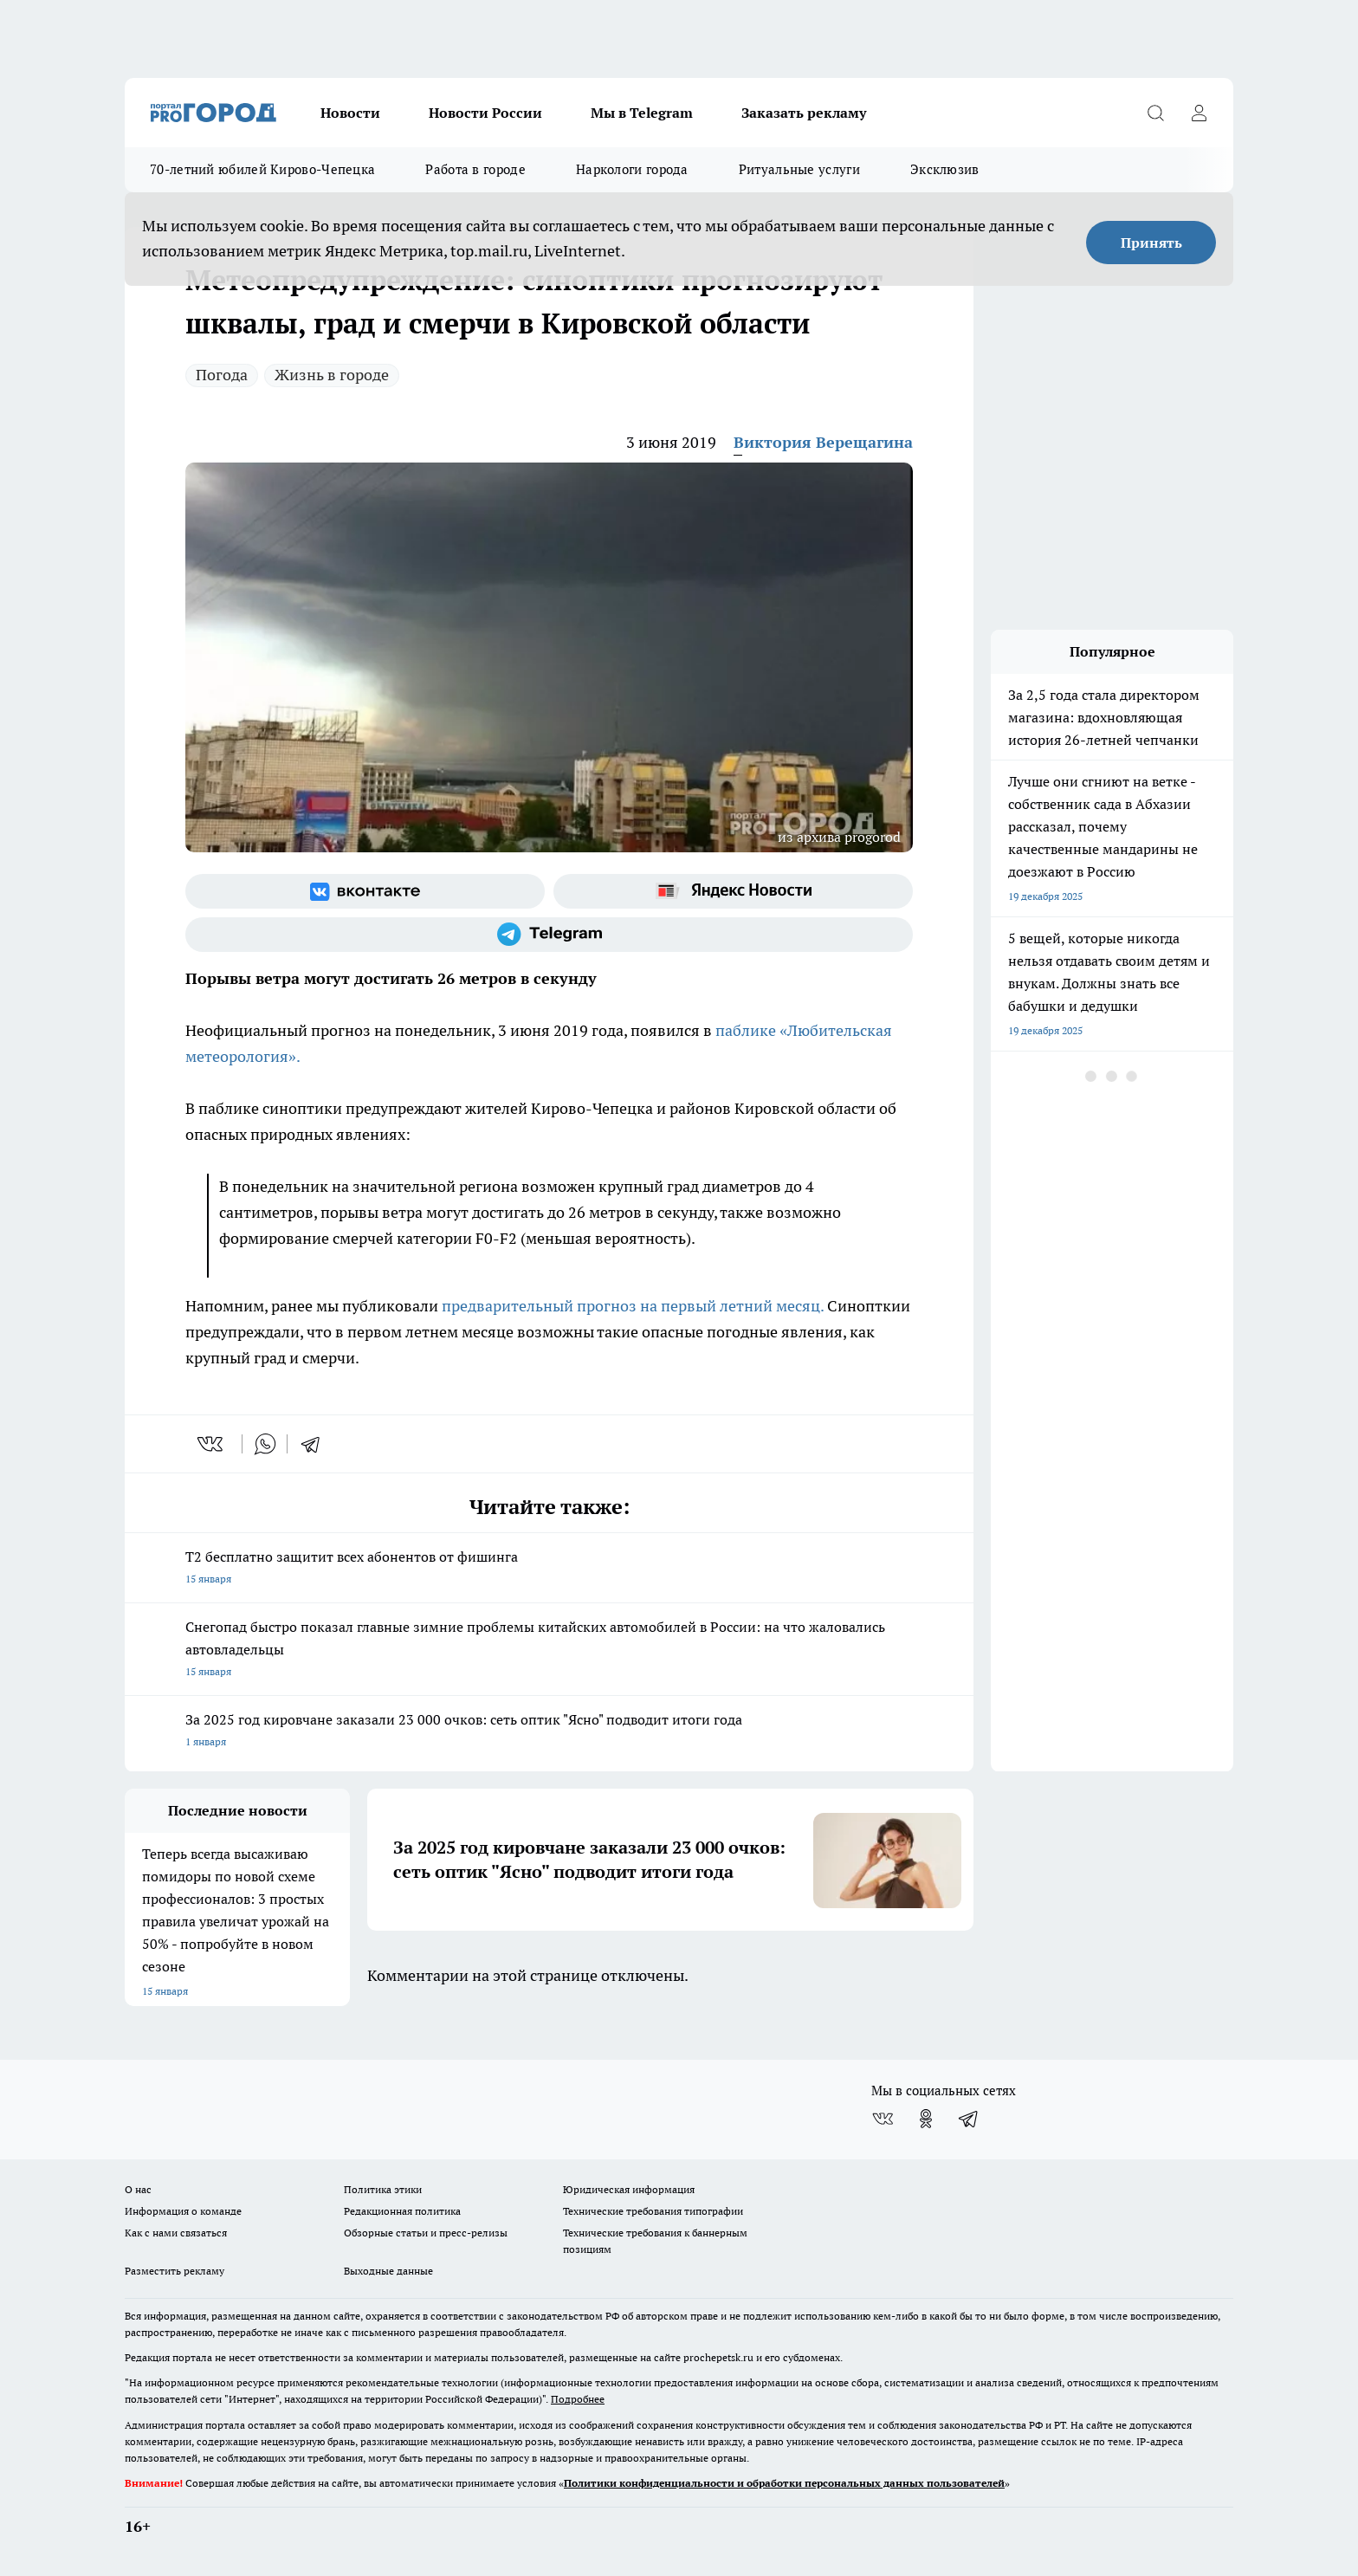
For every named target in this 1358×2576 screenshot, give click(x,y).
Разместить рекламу (174, 2270)
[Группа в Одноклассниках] (925, 2118)
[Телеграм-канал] (549, 934)
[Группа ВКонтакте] (365, 891)
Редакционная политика (402, 2210)
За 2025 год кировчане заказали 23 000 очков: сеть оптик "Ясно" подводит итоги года (549, 1732)
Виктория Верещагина (823, 442)
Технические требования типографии (653, 2210)
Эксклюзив (945, 169)
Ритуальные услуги (799, 169)
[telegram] (316, 1444)
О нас (138, 2189)
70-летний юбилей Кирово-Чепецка (262, 169)
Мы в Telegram (642, 112)
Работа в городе (475, 169)
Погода (222, 375)
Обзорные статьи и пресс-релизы (426, 2232)
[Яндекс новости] (733, 891)
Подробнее (578, 2398)
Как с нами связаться (176, 2232)
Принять (1151, 242)
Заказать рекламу (803, 112)
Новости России (485, 112)
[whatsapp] (265, 1444)
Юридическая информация (629, 2189)
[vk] (212, 1444)
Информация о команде (183, 2210)
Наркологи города (632, 169)
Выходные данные (388, 2270)
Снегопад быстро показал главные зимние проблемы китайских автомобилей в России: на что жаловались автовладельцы (549, 1650)
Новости (350, 112)
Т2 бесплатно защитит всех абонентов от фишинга (549, 1569)
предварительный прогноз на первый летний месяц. (633, 1306)
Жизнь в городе (332, 375)
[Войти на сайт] (1198, 112)
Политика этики (383, 2189)
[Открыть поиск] (1155, 112)
